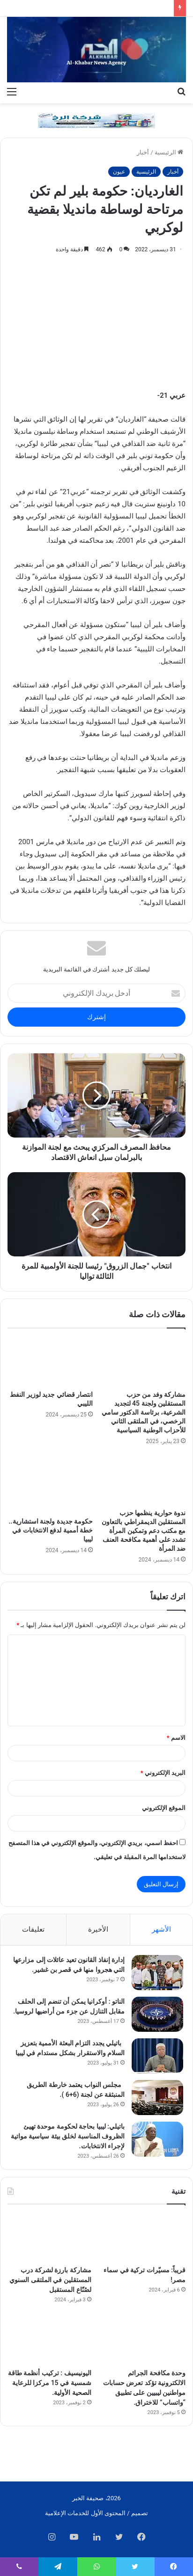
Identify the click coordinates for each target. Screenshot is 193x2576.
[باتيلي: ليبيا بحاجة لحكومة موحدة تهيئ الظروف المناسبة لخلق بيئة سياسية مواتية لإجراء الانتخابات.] (157, 2139)
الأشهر (161, 1929)
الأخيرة (98, 1929)
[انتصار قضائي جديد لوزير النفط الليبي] (50, 1362)
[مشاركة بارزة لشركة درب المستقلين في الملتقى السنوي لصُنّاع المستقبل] (49, 2237)
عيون (119, 171)
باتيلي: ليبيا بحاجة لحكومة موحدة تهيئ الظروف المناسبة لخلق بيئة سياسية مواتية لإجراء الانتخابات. (68, 2136)
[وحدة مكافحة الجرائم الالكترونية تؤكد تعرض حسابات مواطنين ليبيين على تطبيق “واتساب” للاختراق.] (144, 2340)
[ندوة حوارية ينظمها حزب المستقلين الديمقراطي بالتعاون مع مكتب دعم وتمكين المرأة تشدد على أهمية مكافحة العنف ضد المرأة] (143, 1480)
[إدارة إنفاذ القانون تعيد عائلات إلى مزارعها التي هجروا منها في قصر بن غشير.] (157, 1972)
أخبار (143, 152)
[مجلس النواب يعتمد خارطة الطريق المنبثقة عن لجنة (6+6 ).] (157, 2097)
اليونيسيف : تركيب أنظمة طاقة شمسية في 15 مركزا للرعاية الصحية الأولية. (49, 2382)
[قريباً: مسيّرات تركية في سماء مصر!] (144, 2237)
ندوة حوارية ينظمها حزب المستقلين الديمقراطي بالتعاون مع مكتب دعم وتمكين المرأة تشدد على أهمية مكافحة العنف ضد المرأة (144, 1530)
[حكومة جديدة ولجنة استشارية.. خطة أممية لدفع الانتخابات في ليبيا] (50, 1484)
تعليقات (33, 1929)
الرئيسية (169, 152)
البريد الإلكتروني (163, 1772)
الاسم (176, 1737)
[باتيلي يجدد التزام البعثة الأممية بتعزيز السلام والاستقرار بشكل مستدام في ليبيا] (157, 2055)
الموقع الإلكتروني (164, 1807)
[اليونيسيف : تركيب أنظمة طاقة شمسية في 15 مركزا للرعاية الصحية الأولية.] (49, 2340)
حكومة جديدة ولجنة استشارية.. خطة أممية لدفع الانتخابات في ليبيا (51, 1530)
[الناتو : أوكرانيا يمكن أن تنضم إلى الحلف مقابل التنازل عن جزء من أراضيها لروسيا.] (157, 2014)
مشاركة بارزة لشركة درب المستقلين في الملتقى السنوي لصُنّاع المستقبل (50, 2279)
